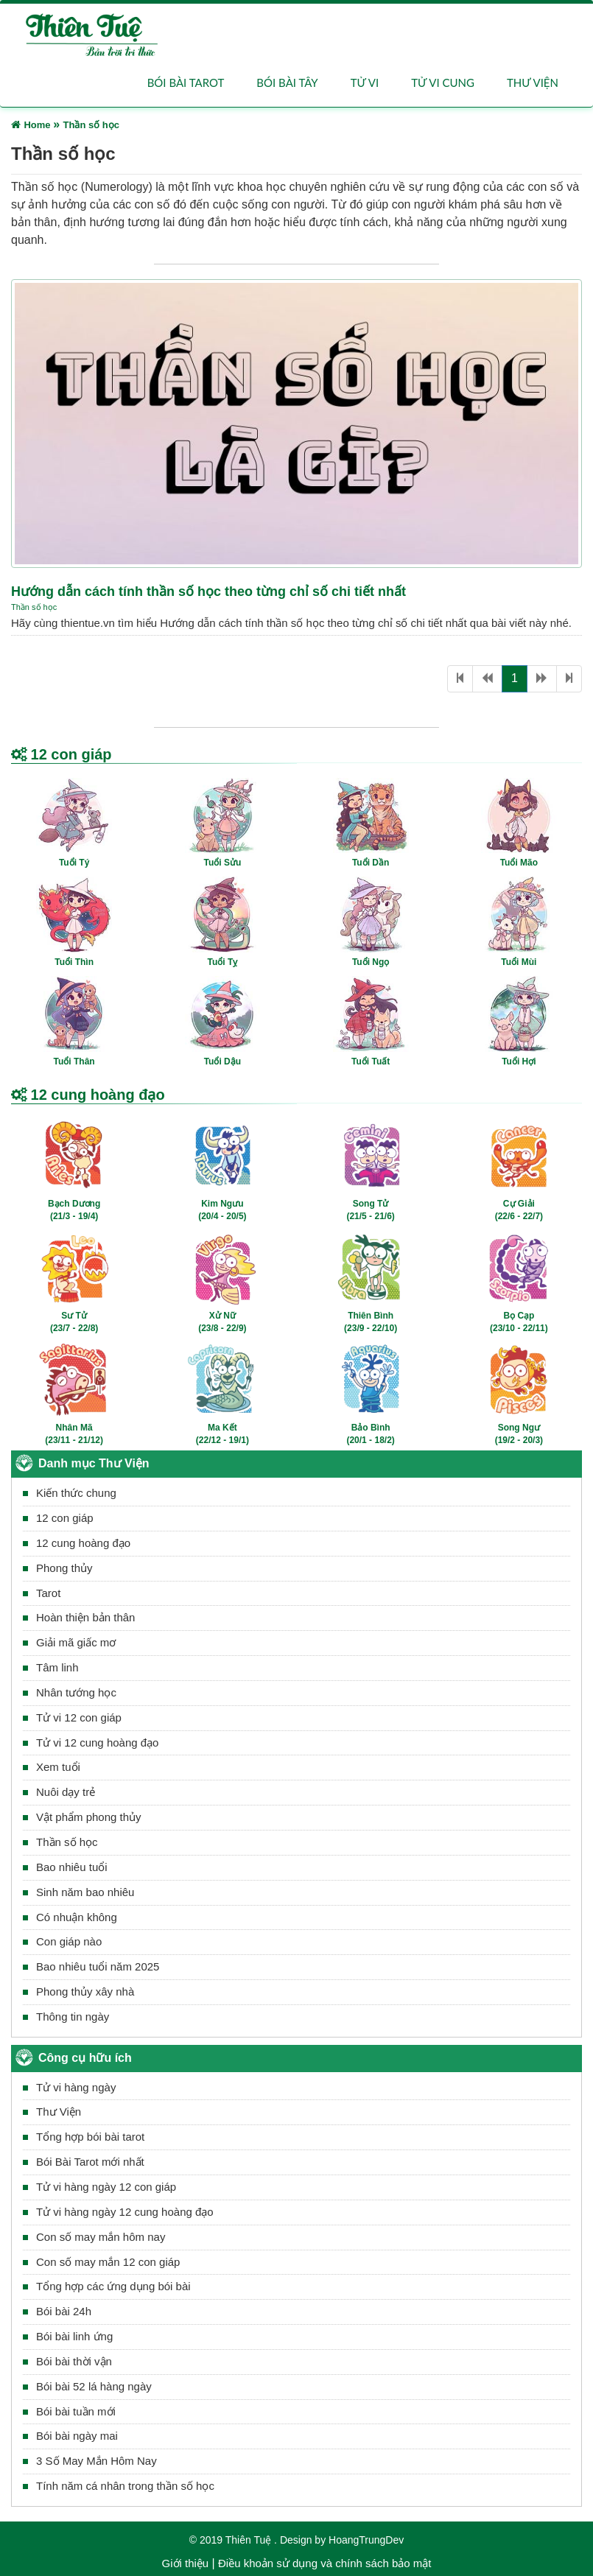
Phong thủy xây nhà (85, 1991)
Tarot (48, 1593)
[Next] (542, 678)
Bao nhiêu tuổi (72, 1867)
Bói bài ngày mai (77, 2436)
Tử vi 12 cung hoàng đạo (97, 1742)
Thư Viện (58, 2112)
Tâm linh (57, 1667)
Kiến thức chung (76, 1493)
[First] (460, 678)
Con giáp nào (69, 1942)
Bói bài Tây (286, 82)
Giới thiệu (185, 2563)
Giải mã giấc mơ (76, 1643)
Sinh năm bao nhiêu (85, 1892)
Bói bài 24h (63, 2311)
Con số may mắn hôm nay (100, 2237)
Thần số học (34, 607)
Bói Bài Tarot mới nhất (90, 2161)
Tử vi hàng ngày (76, 2087)
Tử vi (365, 82)
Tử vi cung (442, 82)
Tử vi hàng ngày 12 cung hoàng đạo (125, 2211)
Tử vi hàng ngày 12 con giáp (106, 2186)
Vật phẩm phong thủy (88, 1817)
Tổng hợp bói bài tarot (90, 2137)
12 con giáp (65, 1518)
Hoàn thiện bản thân (85, 1618)
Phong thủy (64, 1568)
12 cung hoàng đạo (83, 1543)
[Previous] (487, 678)
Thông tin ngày (72, 2016)
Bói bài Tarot (186, 82)
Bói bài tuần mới (76, 2411)
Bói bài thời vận (74, 2361)
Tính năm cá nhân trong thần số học (125, 2486)
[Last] (569, 678)
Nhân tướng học (76, 1692)
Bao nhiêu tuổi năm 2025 (97, 1967)
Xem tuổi (58, 1767)
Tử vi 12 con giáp (79, 1717)
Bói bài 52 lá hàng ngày (94, 2386)
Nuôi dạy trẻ (65, 1792)
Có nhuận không (76, 1917)
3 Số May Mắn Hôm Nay (96, 2461)
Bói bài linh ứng (74, 2336)
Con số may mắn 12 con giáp (108, 2262)
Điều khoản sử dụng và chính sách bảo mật (324, 2563)
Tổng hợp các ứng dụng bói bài (113, 2287)
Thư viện (532, 82)
